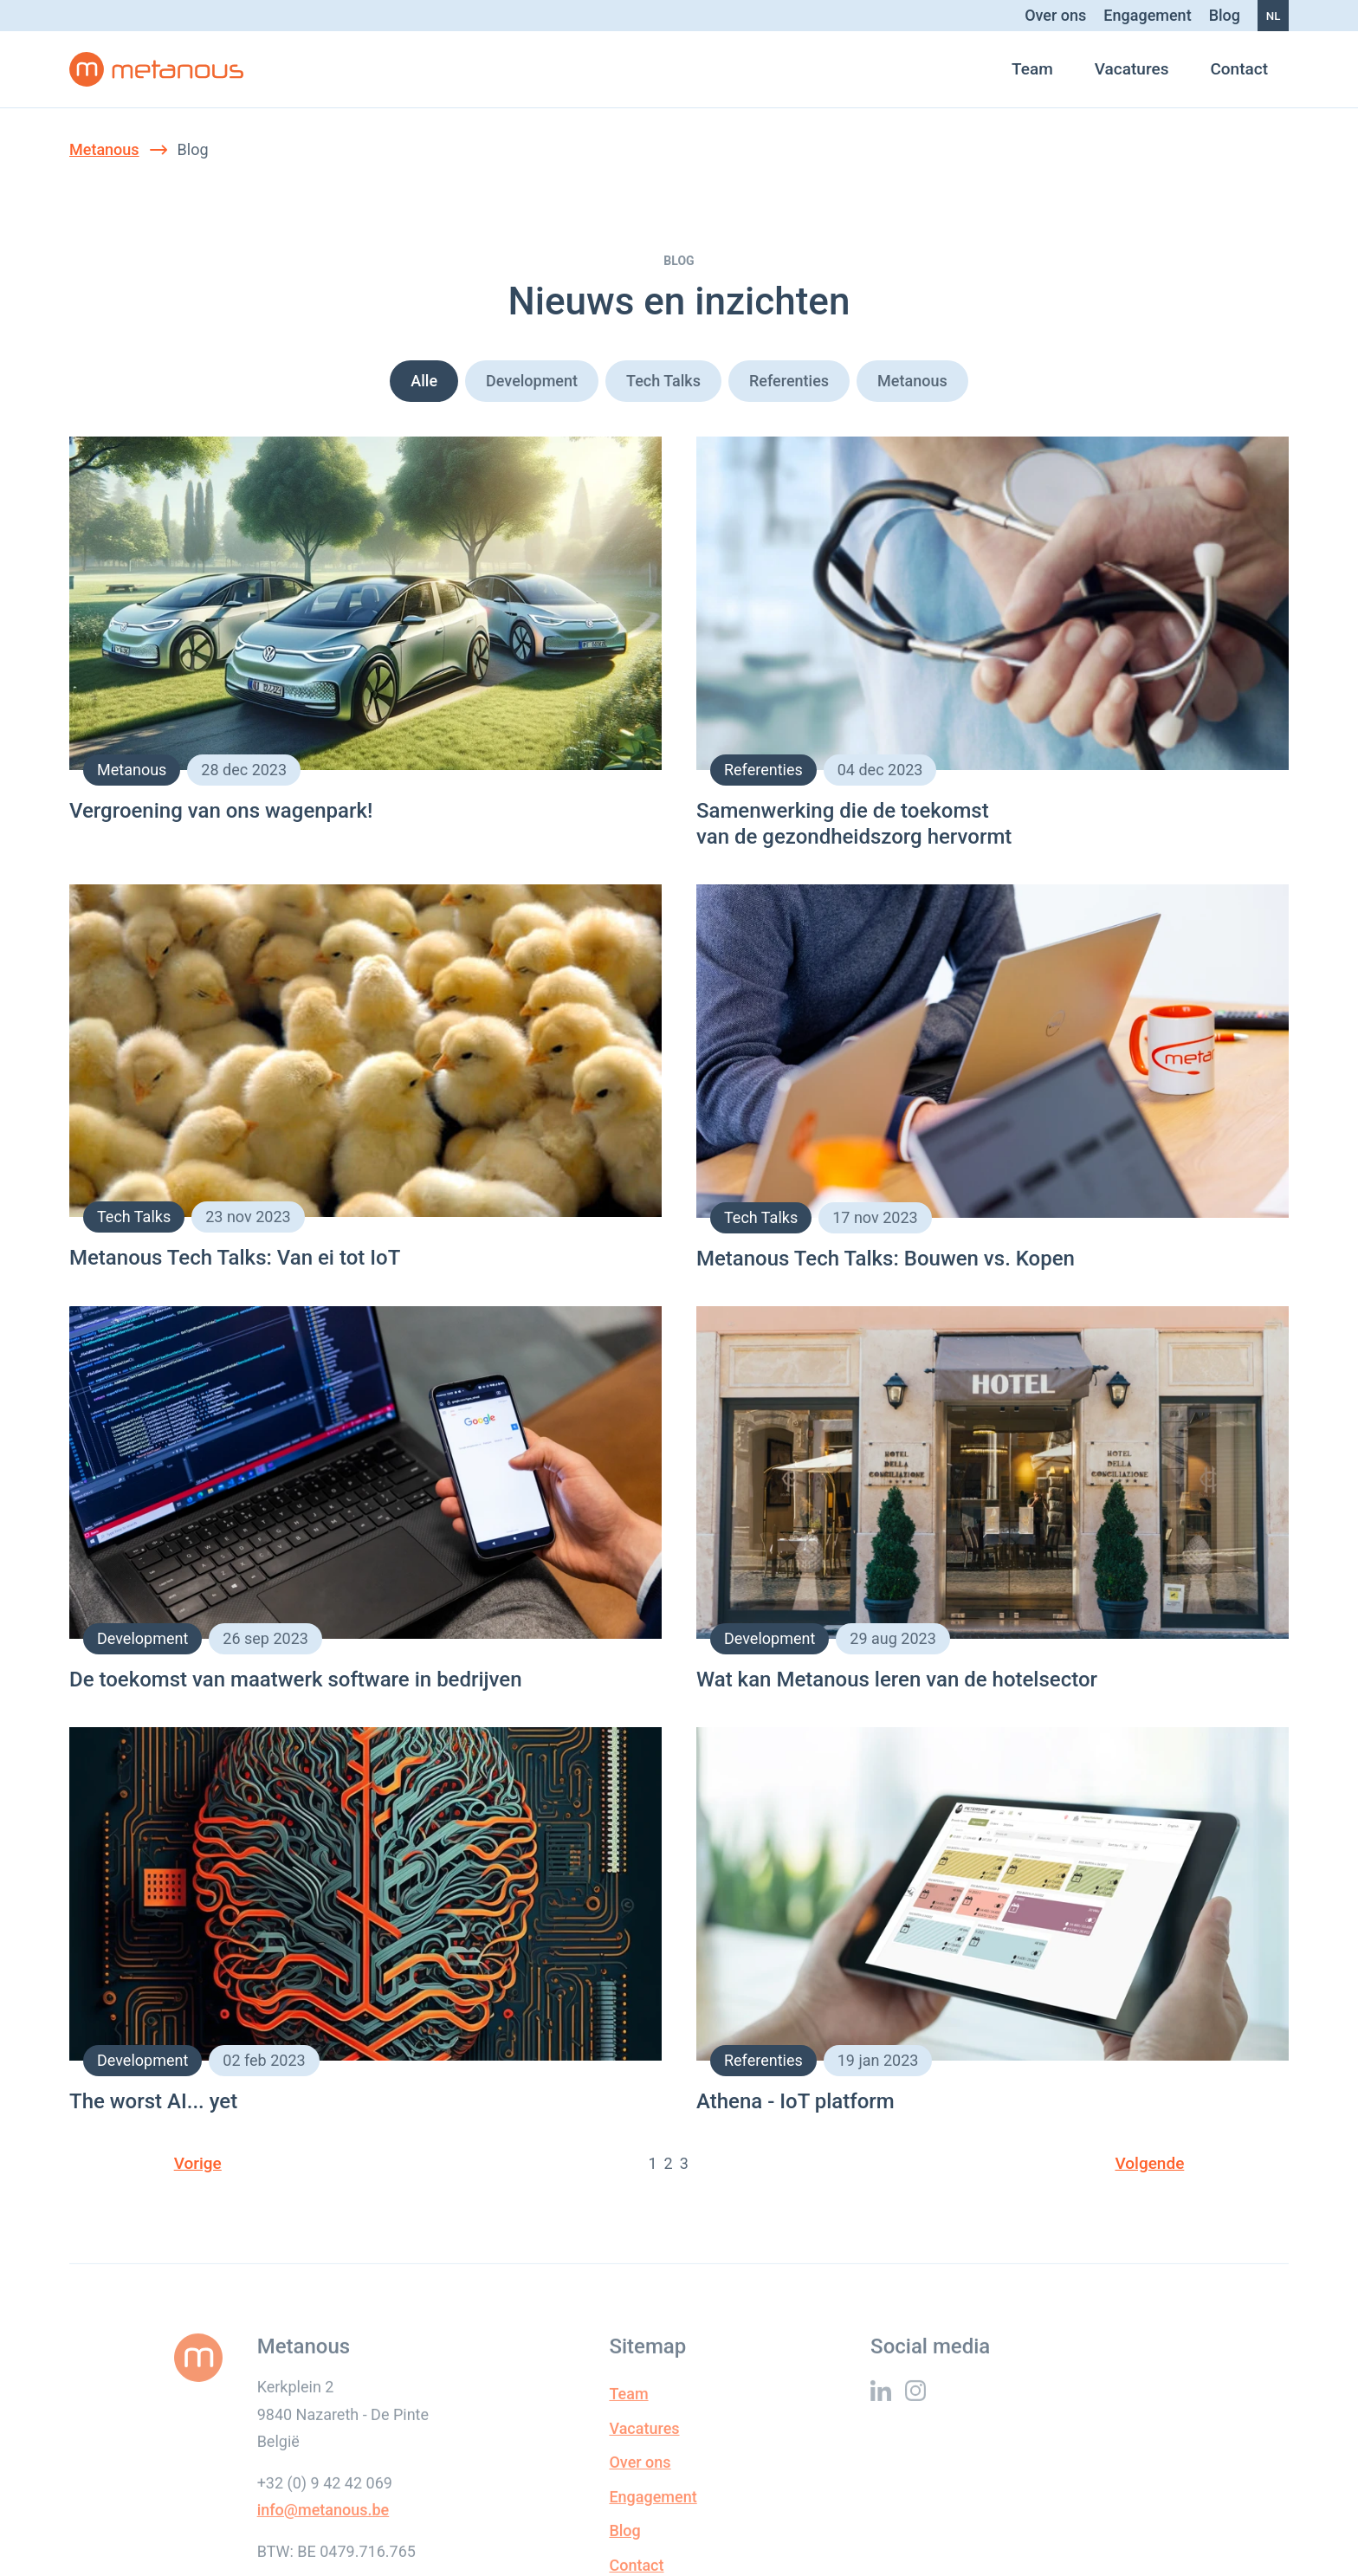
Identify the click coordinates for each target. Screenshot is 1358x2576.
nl (1273, 16)
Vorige (198, 2163)
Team (1032, 69)
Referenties (789, 381)
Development (532, 381)
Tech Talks (663, 381)
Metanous (104, 149)
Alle (424, 381)
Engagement (1147, 15)
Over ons (1055, 15)
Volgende (1149, 2163)
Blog (1224, 15)
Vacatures (1132, 69)
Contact (1239, 69)
